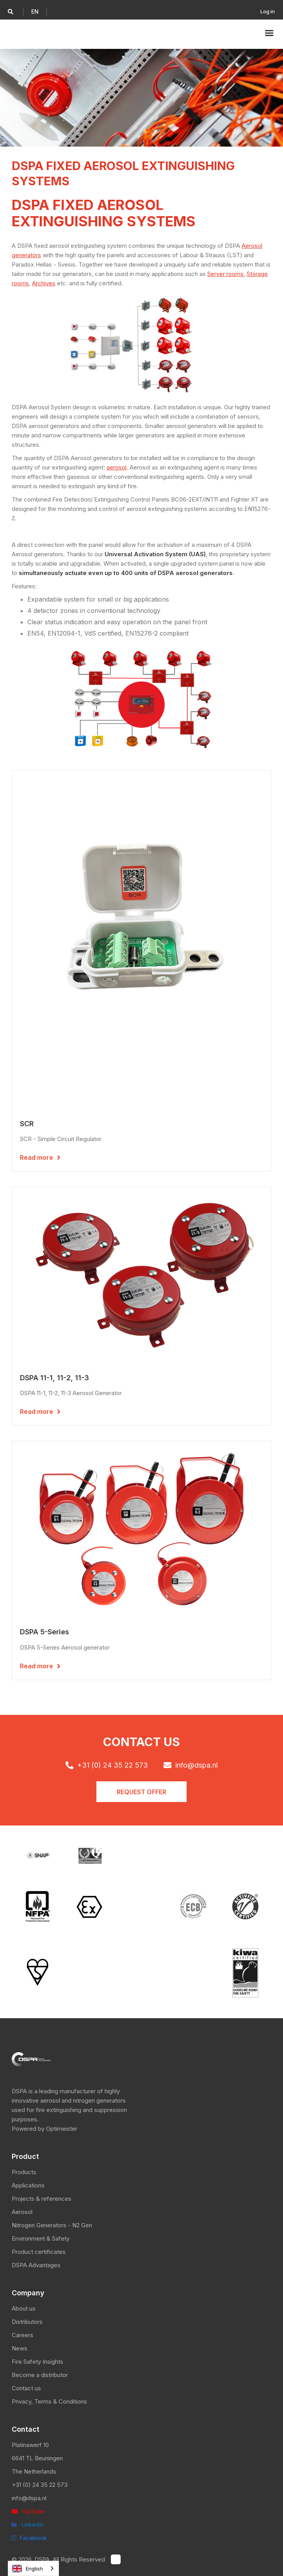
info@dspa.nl (29, 2498)
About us (24, 2308)
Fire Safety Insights (37, 2361)
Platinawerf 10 (30, 2445)
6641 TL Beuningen (37, 2458)
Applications (28, 2185)
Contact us (26, 2388)
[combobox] (33, 2568)
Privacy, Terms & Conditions (49, 2401)
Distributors (27, 2321)
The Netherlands (34, 2471)
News (19, 2348)
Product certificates (39, 2251)
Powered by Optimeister (44, 2128)
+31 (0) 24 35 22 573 (40, 2484)
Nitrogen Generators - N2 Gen (52, 2225)
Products (24, 2172)
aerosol (116, 467)
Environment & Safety (40, 2238)
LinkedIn (28, 2524)
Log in (267, 11)
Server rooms (225, 274)
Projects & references (41, 2198)
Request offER (141, 1792)
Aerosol (22, 2212)
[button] (34, 11)
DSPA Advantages (36, 2265)
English (27, 2568)
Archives (43, 283)
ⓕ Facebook (29, 2538)
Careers (22, 2335)
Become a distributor (40, 2375)
